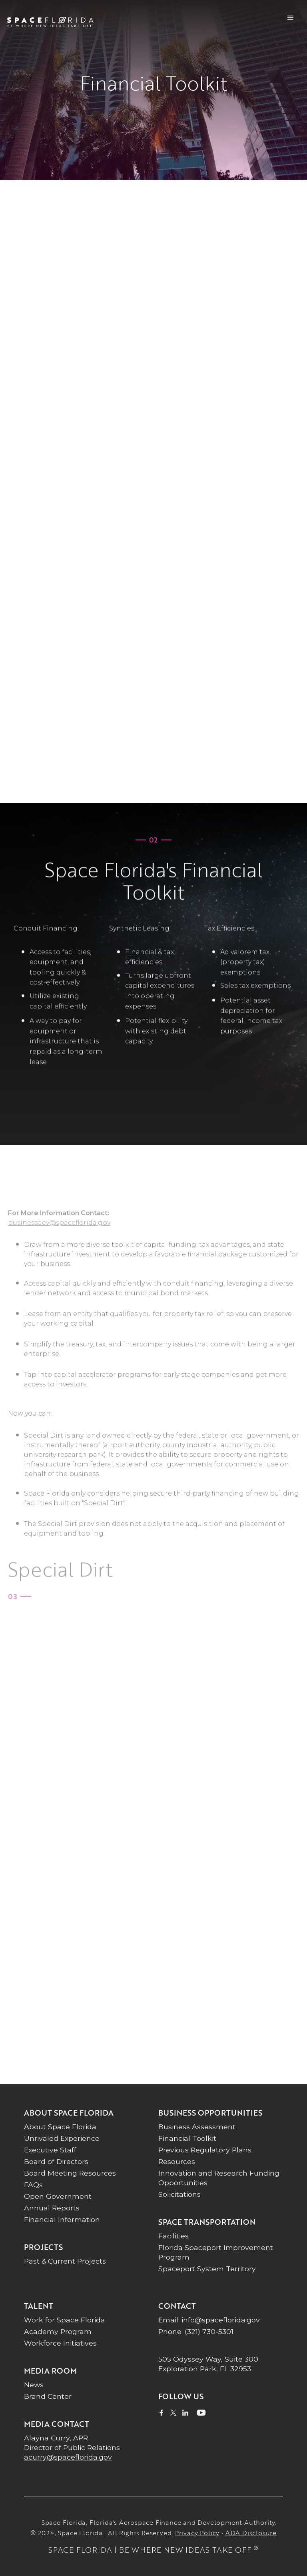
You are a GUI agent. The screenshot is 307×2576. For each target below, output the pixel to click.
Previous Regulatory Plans (204, 2150)
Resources (176, 2161)
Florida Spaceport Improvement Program (215, 2252)
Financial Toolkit (187, 2138)
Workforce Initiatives (60, 2343)
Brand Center (48, 2396)
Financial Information (62, 2219)
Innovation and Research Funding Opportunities (218, 2178)
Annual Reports (52, 2208)
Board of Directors (56, 2161)
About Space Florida (60, 2126)
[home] (50, 18)
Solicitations (179, 2194)
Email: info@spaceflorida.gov (209, 2320)
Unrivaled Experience (62, 2138)
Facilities (173, 2236)
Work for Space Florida (64, 2320)
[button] (291, 18)
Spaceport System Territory (207, 2268)
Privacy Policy (197, 2533)
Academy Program (58, 2331)
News (34, 2384)
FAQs (33, 2184)
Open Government (58, 2196)
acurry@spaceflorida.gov (68, 2457)
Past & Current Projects (65, 2261)
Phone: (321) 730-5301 (195, 2331)
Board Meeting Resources (70, 2173)
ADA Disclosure (251, 2533)
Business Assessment (196, 2126)
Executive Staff (50, 2150)
